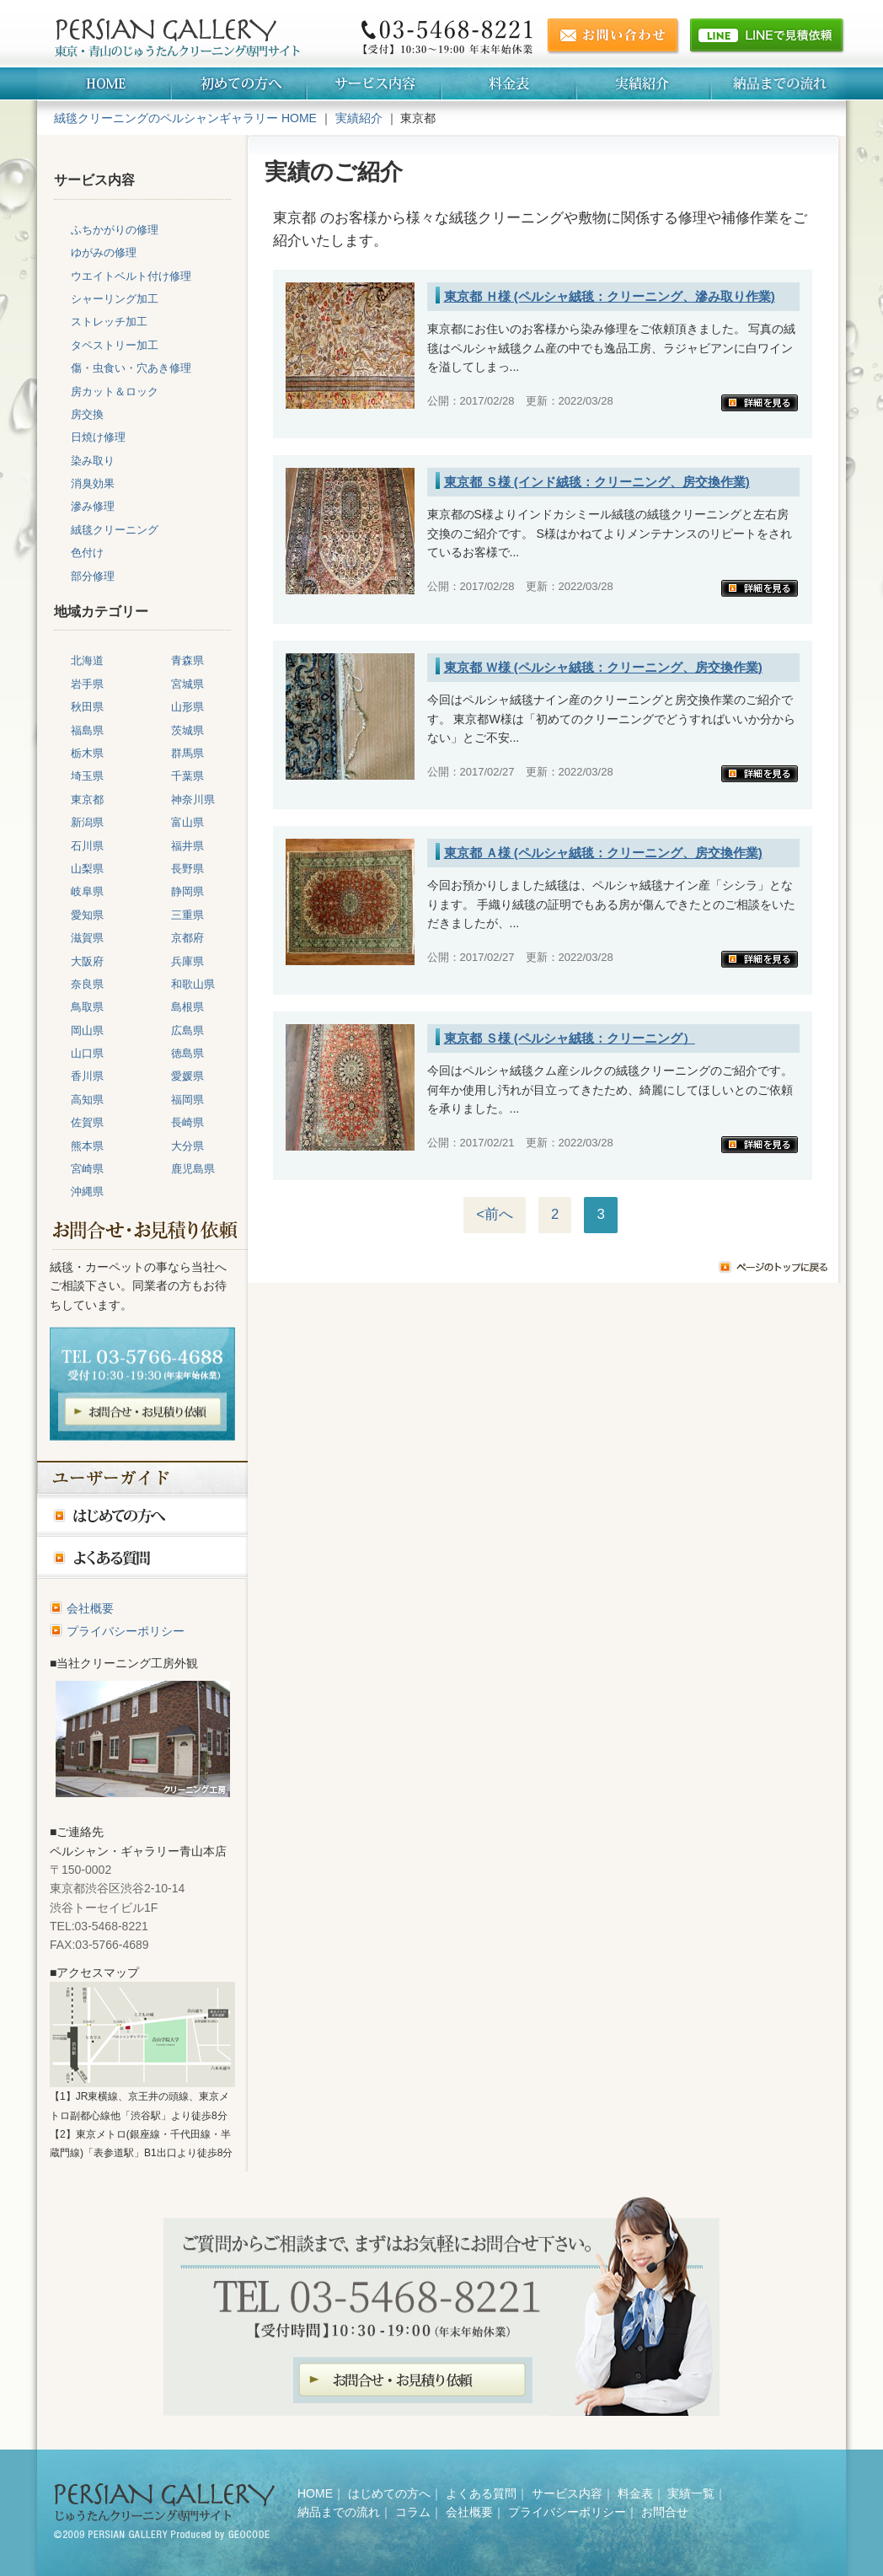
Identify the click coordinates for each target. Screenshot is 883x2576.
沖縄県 (87, 1191)
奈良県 (87, 984)
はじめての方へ (389, 2493)
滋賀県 (87, 937)
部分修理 (93, 576)
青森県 (187, 660)
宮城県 (187, 684)
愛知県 (87, 915)
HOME (315, 2493)
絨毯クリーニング (114, 529)
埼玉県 (87, 776)
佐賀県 (87, 1122)
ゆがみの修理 (103, 252)
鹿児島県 (193, 1168)
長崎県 (187, 1122)
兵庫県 (187, 961)
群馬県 (187, 753)
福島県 (87, 730)
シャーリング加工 (114, 298)
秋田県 (87, 706)
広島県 (187, 1030)
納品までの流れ (338, 2512)
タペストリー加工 (114, 345)
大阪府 (87, 961)
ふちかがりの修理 (114, 229)
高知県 (87, 1099)
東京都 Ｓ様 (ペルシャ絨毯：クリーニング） (569, 1038)
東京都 (87, 799)
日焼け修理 (98, 437)
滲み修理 (93, 506)
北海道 (87, 660)
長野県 (187, 868)
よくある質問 (481, 2493)
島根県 (187, 1007)
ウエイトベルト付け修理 (131, 276)
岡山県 (87, 1030)
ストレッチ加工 (109, 321)
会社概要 (90, 1608)
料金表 (635, 2493)
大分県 (187, 1146)
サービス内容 (567, 2493)
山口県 (87, 1053)
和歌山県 (193, 984)
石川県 (87, 846)
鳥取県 (87, 1007)
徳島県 (187, 1053)
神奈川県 (193, 799)
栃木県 (87, 753)
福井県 (187, 846)
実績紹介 (359, 118)
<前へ (494, 1214)
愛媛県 (187, 1076)
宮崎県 (87, 1168)
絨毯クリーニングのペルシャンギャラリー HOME (185, 118)
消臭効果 (93, 483)
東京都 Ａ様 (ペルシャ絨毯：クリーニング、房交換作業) (603, 852)
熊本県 (87, 1146)
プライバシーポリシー (126, 1631)
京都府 (187, 937)
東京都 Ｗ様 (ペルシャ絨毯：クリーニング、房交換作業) (603, 667)
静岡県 (187, 891)
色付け (87, 552)
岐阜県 (87, 891)
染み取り (93, 460)
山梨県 (87, 868)
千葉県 (187, 776)
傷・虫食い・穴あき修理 (131, 368)
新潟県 (87, 822)
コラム (413, 2512)
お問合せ (664, 2512)
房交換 (87, 414)
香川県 (87, 1076)
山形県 (187, 706)
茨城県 (187, 730)
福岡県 (187, 1099)
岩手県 (87, 684)
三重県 (187, 915)
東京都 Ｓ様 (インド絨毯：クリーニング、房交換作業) (597, 482)
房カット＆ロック (114, 391)
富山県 (187, 822)
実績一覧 (690, 2493)
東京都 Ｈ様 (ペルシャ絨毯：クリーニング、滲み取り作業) (609, 296)
